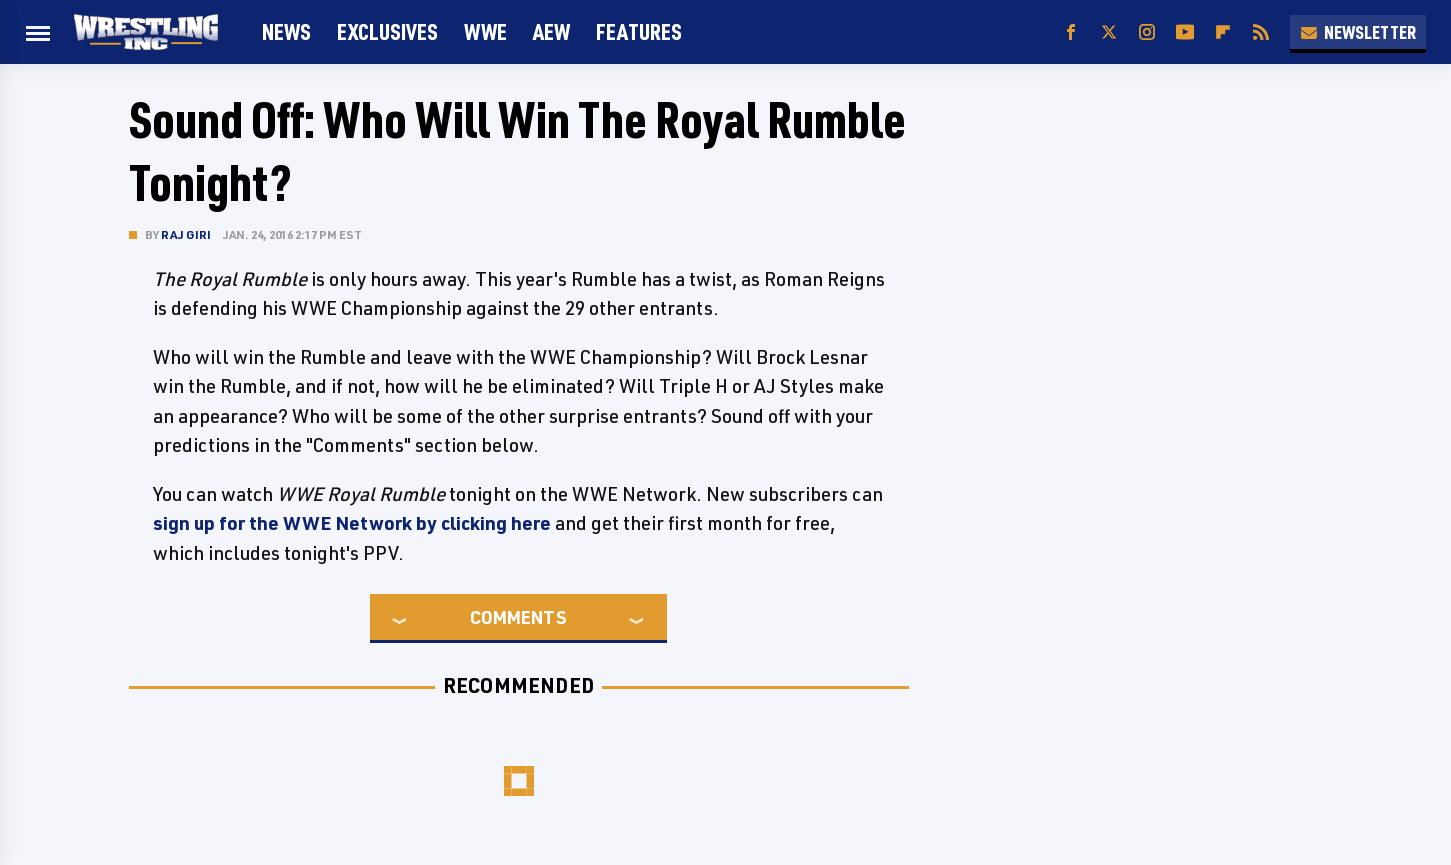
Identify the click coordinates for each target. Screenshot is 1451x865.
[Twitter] (1109, 32)
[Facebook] (1071, 32)
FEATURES (639, 31)
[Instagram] (1147, 32)
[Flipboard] (1223, 32)
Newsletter (1358, 32)
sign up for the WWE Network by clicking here (352, 523)
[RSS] (1261, 32)
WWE (485, 31)
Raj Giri (186, 234)
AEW (551, 31)
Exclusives (387, 31)
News (286, 31)
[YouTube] (1185, 32)
